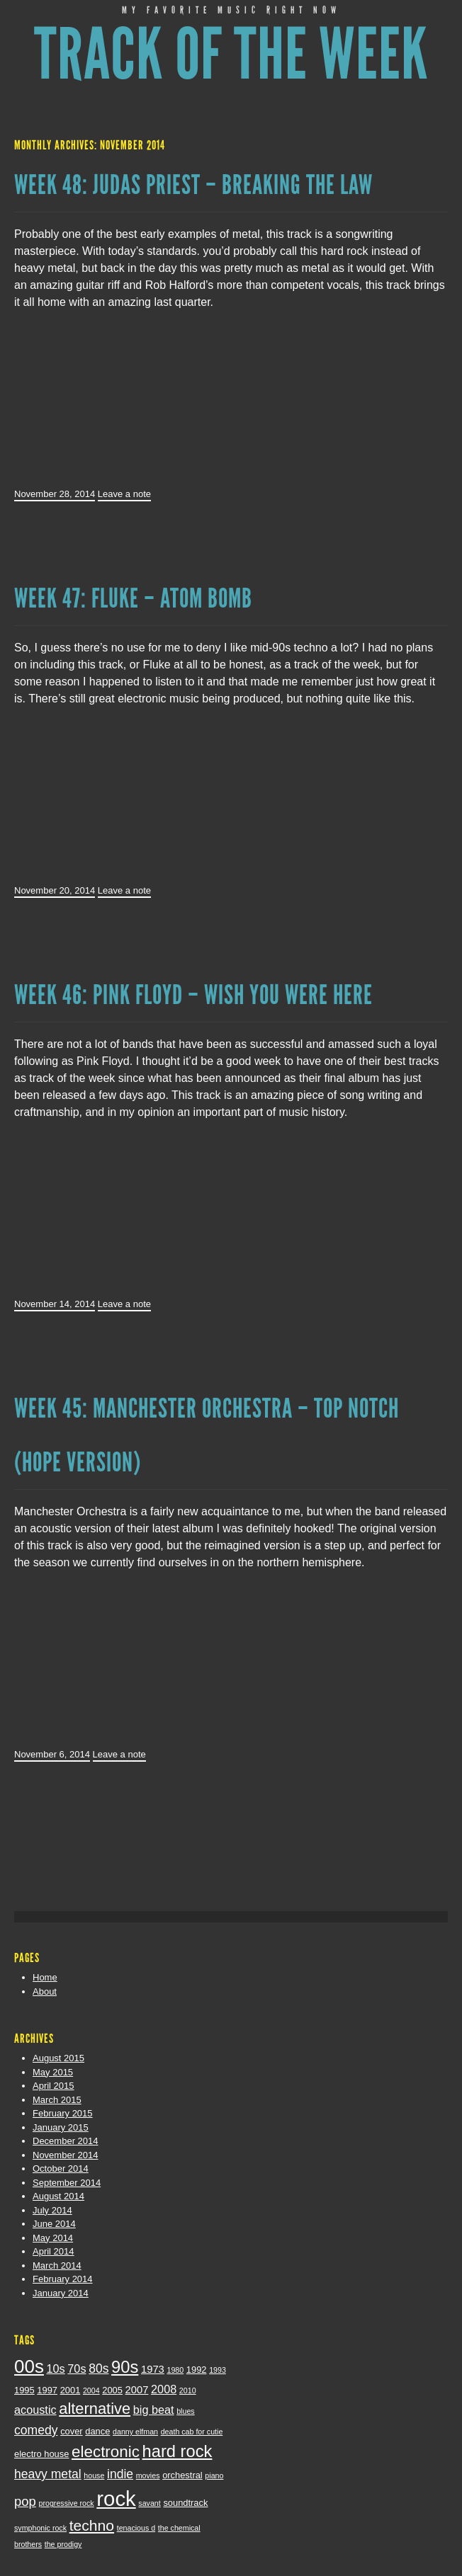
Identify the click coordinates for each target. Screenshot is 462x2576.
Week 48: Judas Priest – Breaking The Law (193, 185)
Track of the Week (231, 54)
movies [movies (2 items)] (148, 2475)
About (45, 1991)
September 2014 (67, 2182)
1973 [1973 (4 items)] (152, 2369)
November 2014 (65, 2155)
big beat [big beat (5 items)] (153, 2409)
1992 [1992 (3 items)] (196, 2369)
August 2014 (58, 2196)
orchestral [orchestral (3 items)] (182, 2475)
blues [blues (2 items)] (185, 2411)
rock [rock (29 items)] (115, 2498)
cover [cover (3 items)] (71, 2431)
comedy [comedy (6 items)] (36, 2430)
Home (45, 1977)
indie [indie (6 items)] (120, 2474)
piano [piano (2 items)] (214, 2475)
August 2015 (58, 2058)
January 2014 (61, 2293)
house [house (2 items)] (94, 2475)
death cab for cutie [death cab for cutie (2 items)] (192, 2431)
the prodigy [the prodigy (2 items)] (63, 2544)
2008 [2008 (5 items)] (163, 2389)
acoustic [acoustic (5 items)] (35, 2409)
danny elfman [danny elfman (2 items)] (135, 2431)
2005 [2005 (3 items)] (112, 2390)
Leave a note (124, 494)
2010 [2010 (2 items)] (187, 2390)
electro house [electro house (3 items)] (41, 2454)
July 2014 (52, 2210)
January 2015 (61, 2127)
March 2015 (57, 2100)
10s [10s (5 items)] (56, 2368)
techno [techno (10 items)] (91, 2525)
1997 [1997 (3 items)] (47, 2390)
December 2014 (65, 2141)
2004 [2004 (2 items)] (91, 2390)
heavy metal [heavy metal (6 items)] (47, 2474)
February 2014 (63, 2279)
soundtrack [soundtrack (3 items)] (185, 2502)
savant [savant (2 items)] (149, 2503)
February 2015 (63, 2113)
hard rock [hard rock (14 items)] (177, 2451)
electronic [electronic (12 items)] (106, 2452)
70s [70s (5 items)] (76, 2368)
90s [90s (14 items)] (124, 2367)
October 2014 (61, 2168)
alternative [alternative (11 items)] (94, 2408)
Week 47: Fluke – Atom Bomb (133, 598)
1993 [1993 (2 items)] (217, 2370)
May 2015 (53, 2072)
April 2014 (53, 2251)
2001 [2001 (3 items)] (70, 2390)
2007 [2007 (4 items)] (137, 2389)
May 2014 (53, 2238)
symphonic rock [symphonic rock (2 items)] (40, 2528)
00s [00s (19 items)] (29, 2366)
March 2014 (57, 2265)
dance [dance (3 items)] (97, 2431)
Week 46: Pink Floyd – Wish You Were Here (193, 995)
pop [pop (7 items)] (25, 2501)
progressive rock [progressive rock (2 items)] (66, 2503)
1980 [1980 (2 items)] (175, 2370)
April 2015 (53, 2085)
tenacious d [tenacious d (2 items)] (136, 2528)
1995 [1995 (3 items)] (24, 2390)
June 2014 (54, 2223)
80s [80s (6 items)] (98, 2368)
